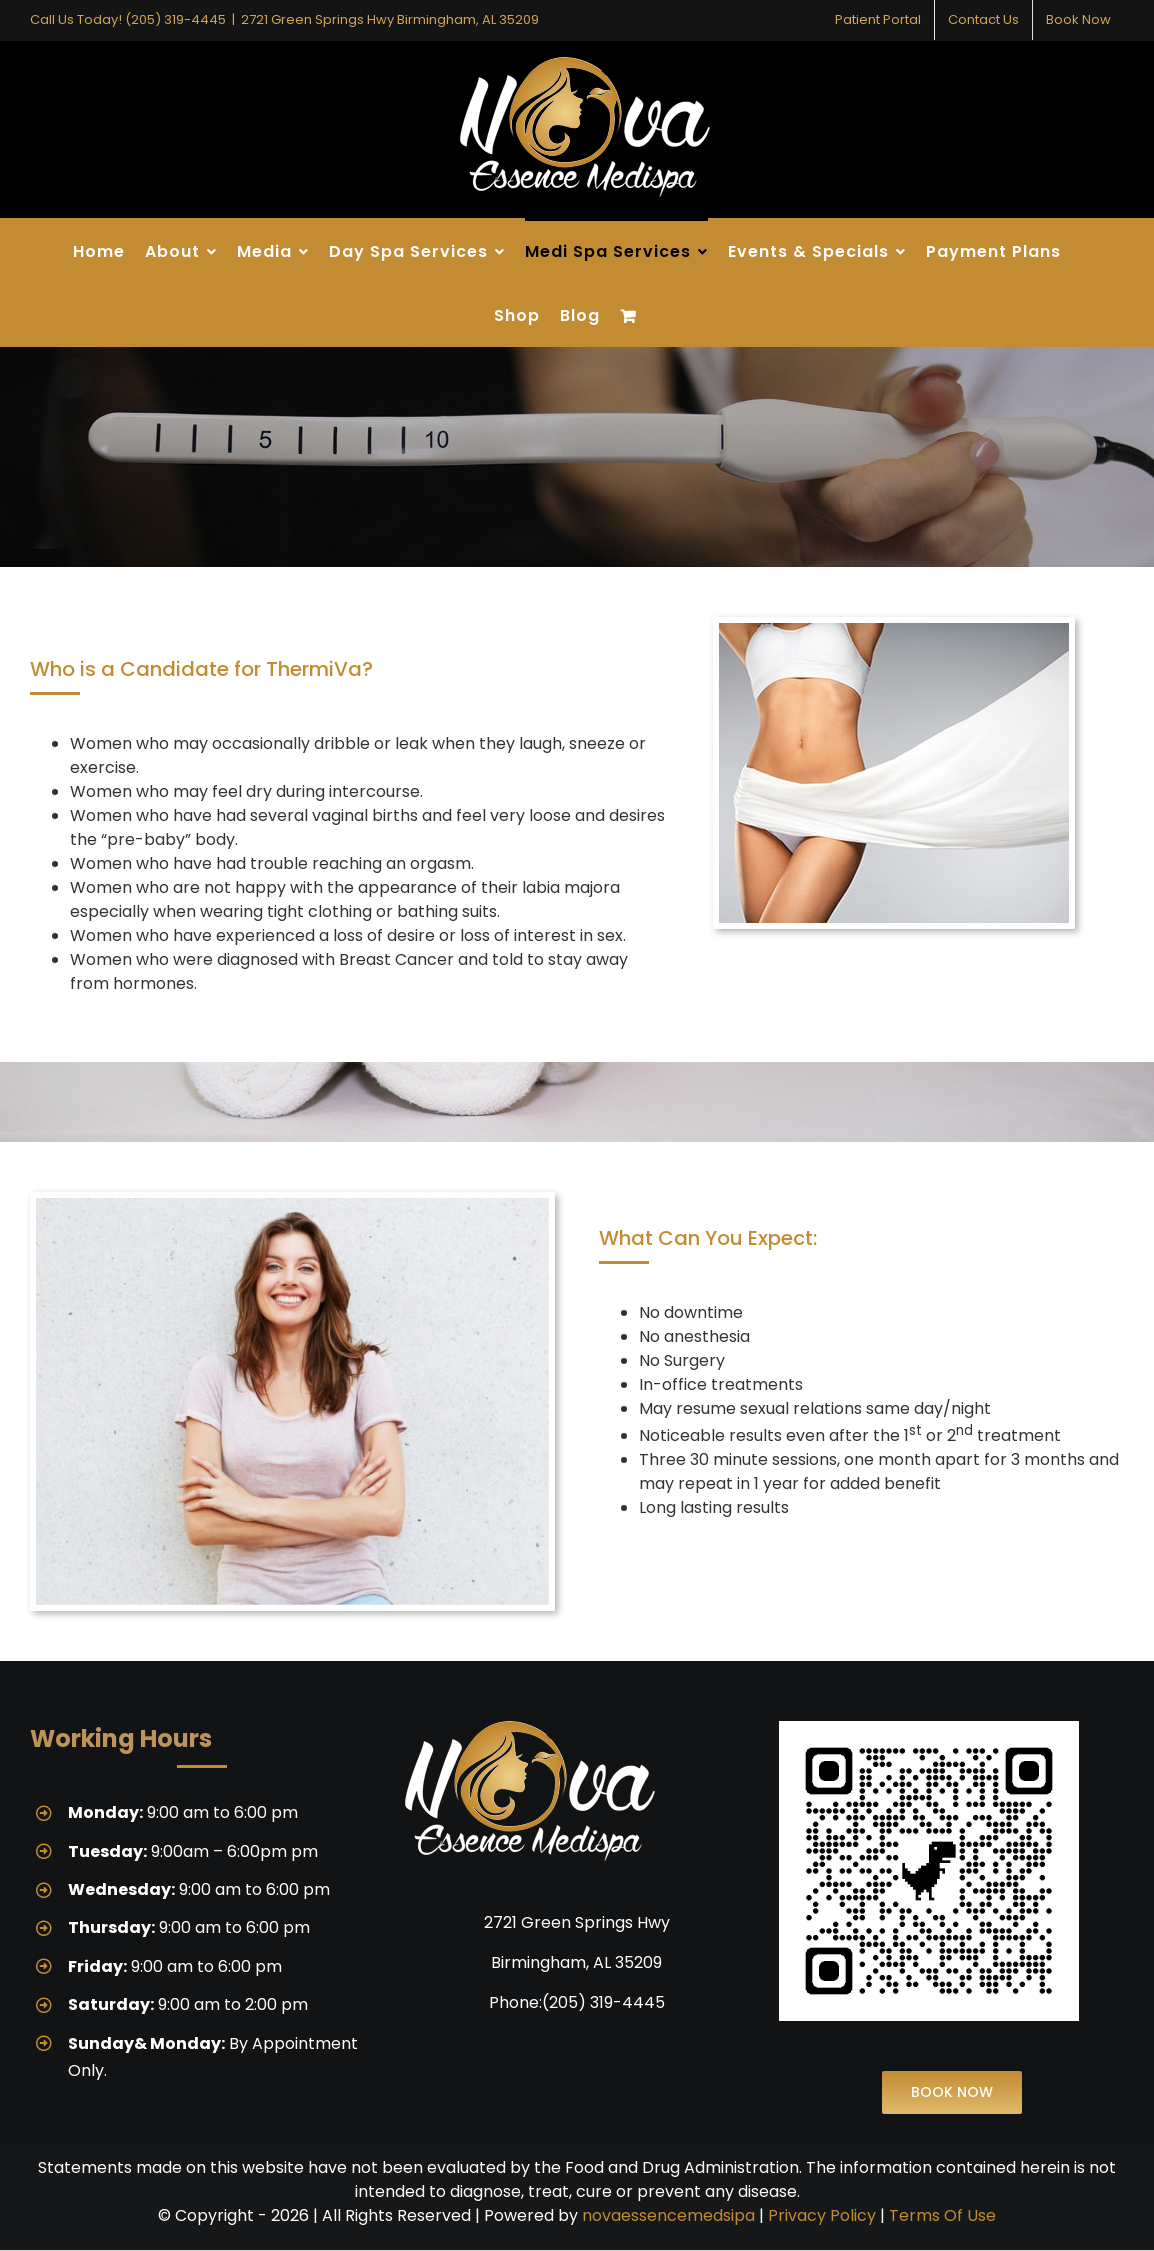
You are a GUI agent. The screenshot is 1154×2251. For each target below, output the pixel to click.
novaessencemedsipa (668, 2215)
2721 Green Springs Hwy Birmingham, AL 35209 (390, 19)
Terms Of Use (942, 2215)
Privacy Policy (822, 2215)
